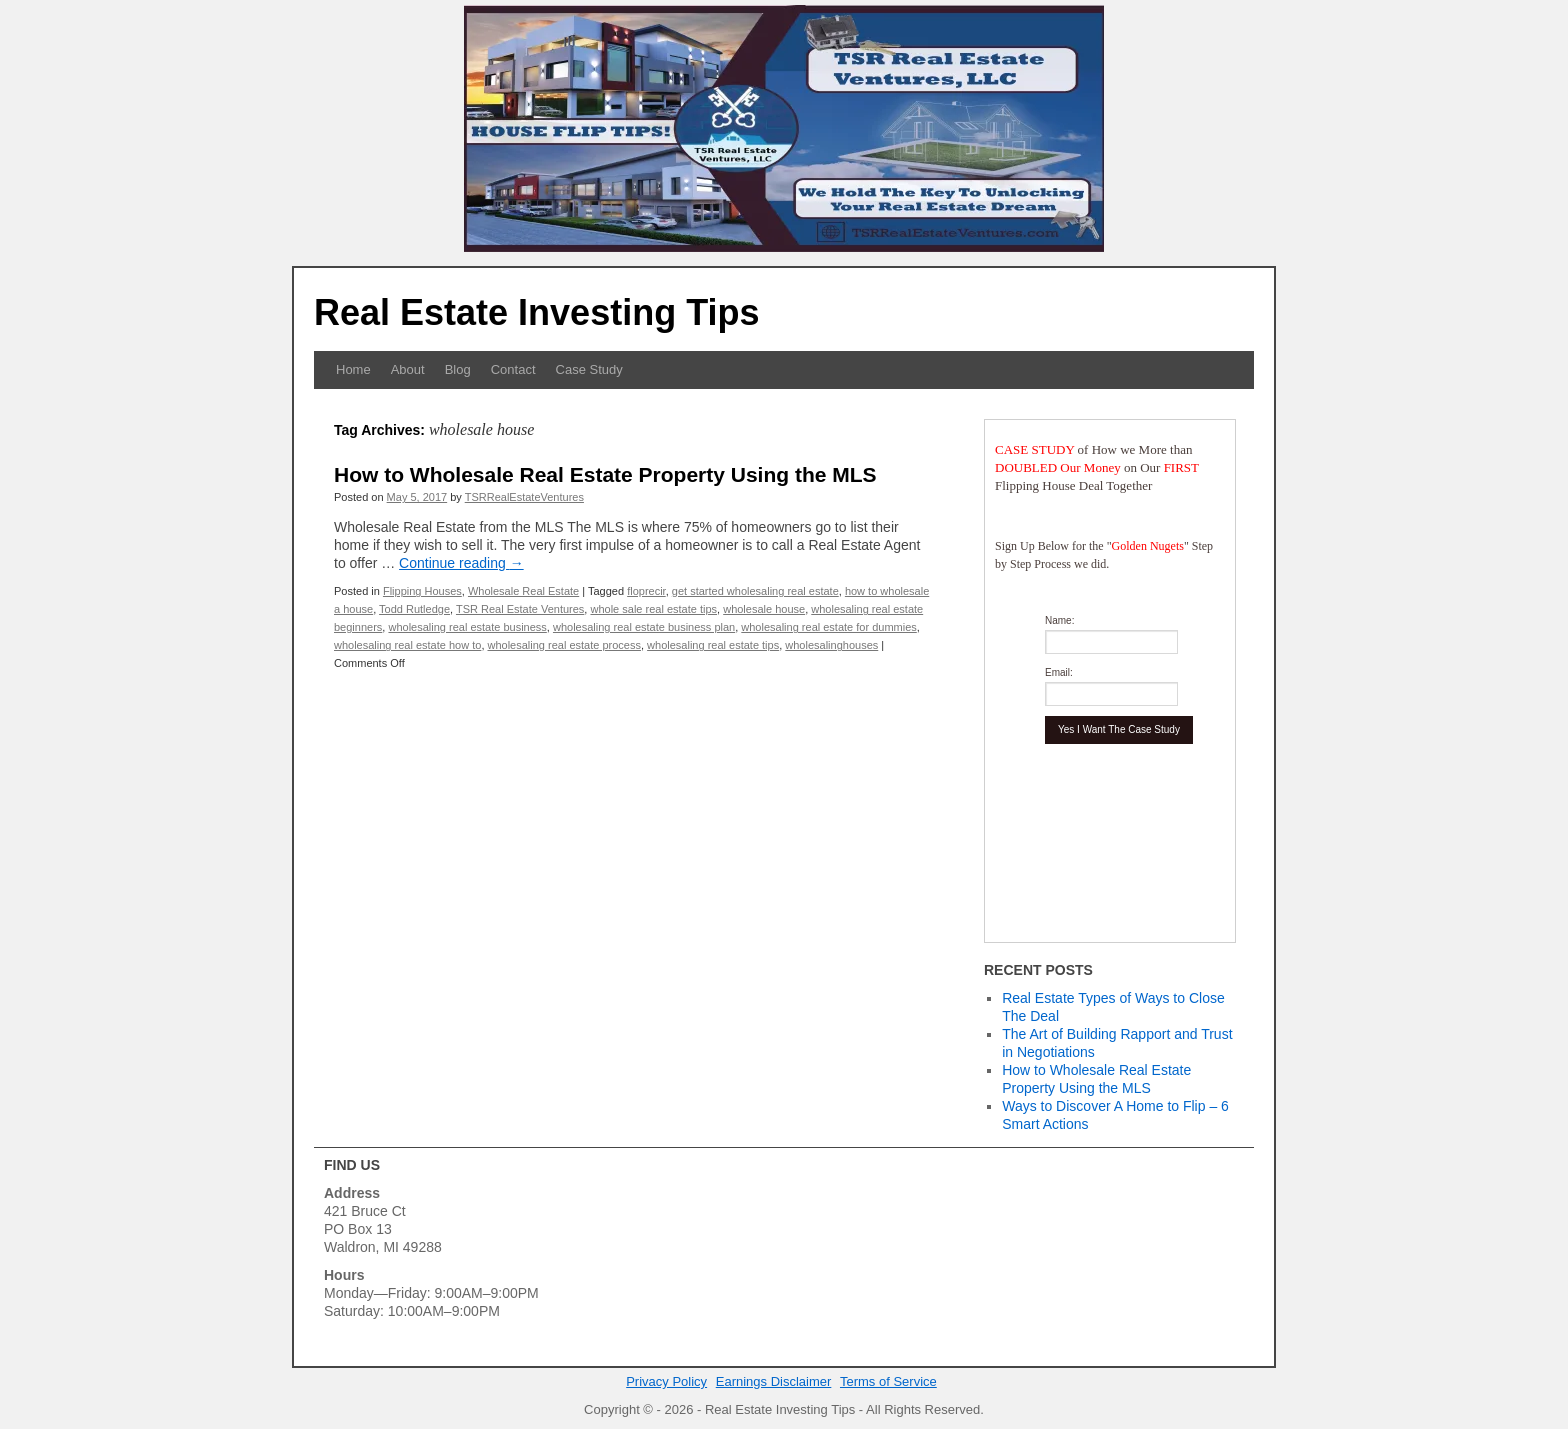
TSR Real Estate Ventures (520, 609)
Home (353, 369)
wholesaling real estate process (564, 645)
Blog (458, 369)
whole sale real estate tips (653, 609)
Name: (1059, 620)
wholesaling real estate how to (407, 645)
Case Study (589, 369)
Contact (513, 369)
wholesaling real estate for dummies (828, 627)
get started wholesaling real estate (755, 591)
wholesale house (764, 609)
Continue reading (461, 563)
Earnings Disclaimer (774, 1381)
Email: (1059, 672)
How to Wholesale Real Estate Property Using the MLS (605, 474)
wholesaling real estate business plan (644, 627)
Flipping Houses (422, 591)
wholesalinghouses (831, 645)
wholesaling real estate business (467, 627)
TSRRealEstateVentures (524, 497)
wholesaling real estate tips (713, 645)
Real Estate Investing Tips (536, 312)
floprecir (646, 591)
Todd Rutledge (414, 609)
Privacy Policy (666, 1381)
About (408, 369)
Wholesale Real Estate (523, 591)
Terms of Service (888, 1381)
